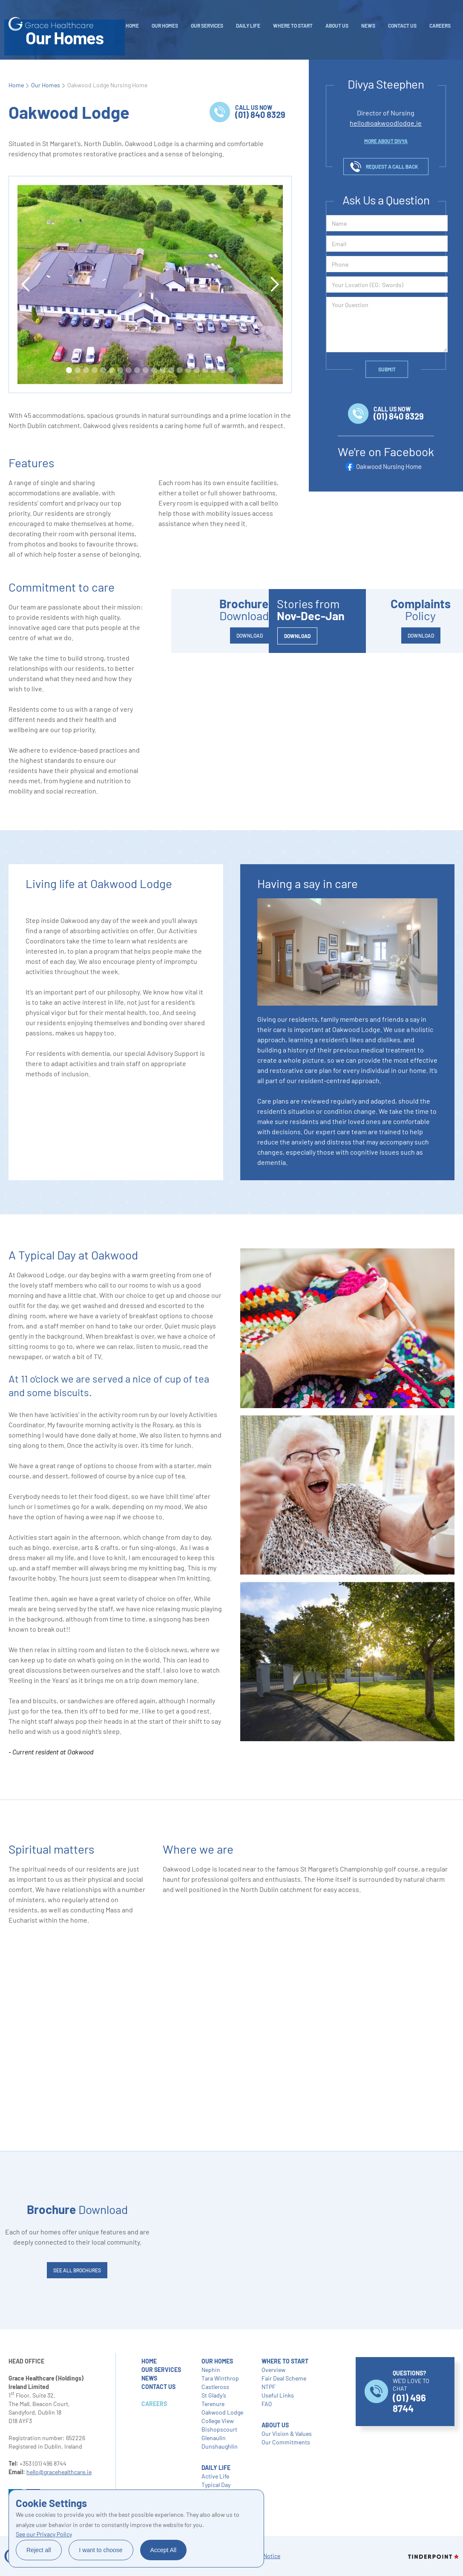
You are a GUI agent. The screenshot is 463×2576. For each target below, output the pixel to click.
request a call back (392, 167)
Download (77, 2209)
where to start (285, 2361)
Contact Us (402, 26)
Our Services (207, 26)
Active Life (215, 2476)
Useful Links (278, 2395)
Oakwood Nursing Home (389, 466)
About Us (336, 26)
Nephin (210, 2369)
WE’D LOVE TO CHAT (411, 2391)
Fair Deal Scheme (284, 2378)
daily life (248, 26)
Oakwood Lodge (222, 2412)
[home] (51, 24)
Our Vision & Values (287, 2433)
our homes (217, 2361)
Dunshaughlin (219, 2446)
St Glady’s (213, 2395)
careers (440, 26)
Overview (273, 2369)
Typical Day (215, 2484)
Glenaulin (213, 2437)
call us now (260, 112)
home (149, 2361)
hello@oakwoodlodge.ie (386, 123)
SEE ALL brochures (77, 2270)
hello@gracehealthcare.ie (59, 2471)
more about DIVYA (386, 141)
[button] (26, 284)
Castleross (215, 2386)
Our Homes (165, 26)
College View (217, 2420)
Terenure (212, 2403)
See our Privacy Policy (44, 2534)
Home (132, 26)
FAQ (267, 2403)
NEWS (368, 26)
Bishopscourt (219, 2429)
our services (161, 2369)
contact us (158, 2386)
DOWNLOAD (249, 635)
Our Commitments (286, 2442)
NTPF (269, 2386)
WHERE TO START (293, 26)
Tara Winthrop (220, 2378)
